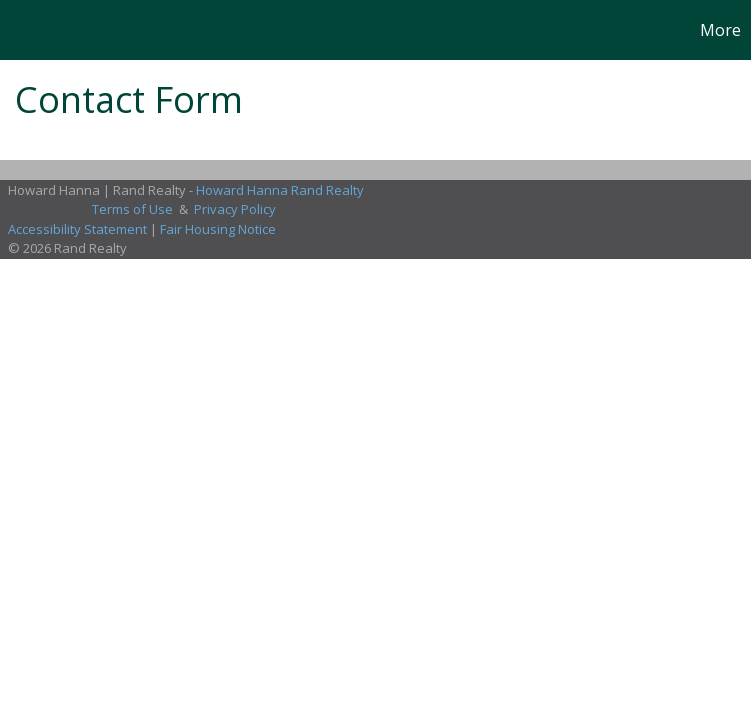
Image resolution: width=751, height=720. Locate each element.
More (720, 30)
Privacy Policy (235, 209)
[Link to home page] (25, 30)
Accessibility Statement (77, 229)
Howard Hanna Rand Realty (280, 190)
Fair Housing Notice (218, 229)
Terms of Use (132, 209)
